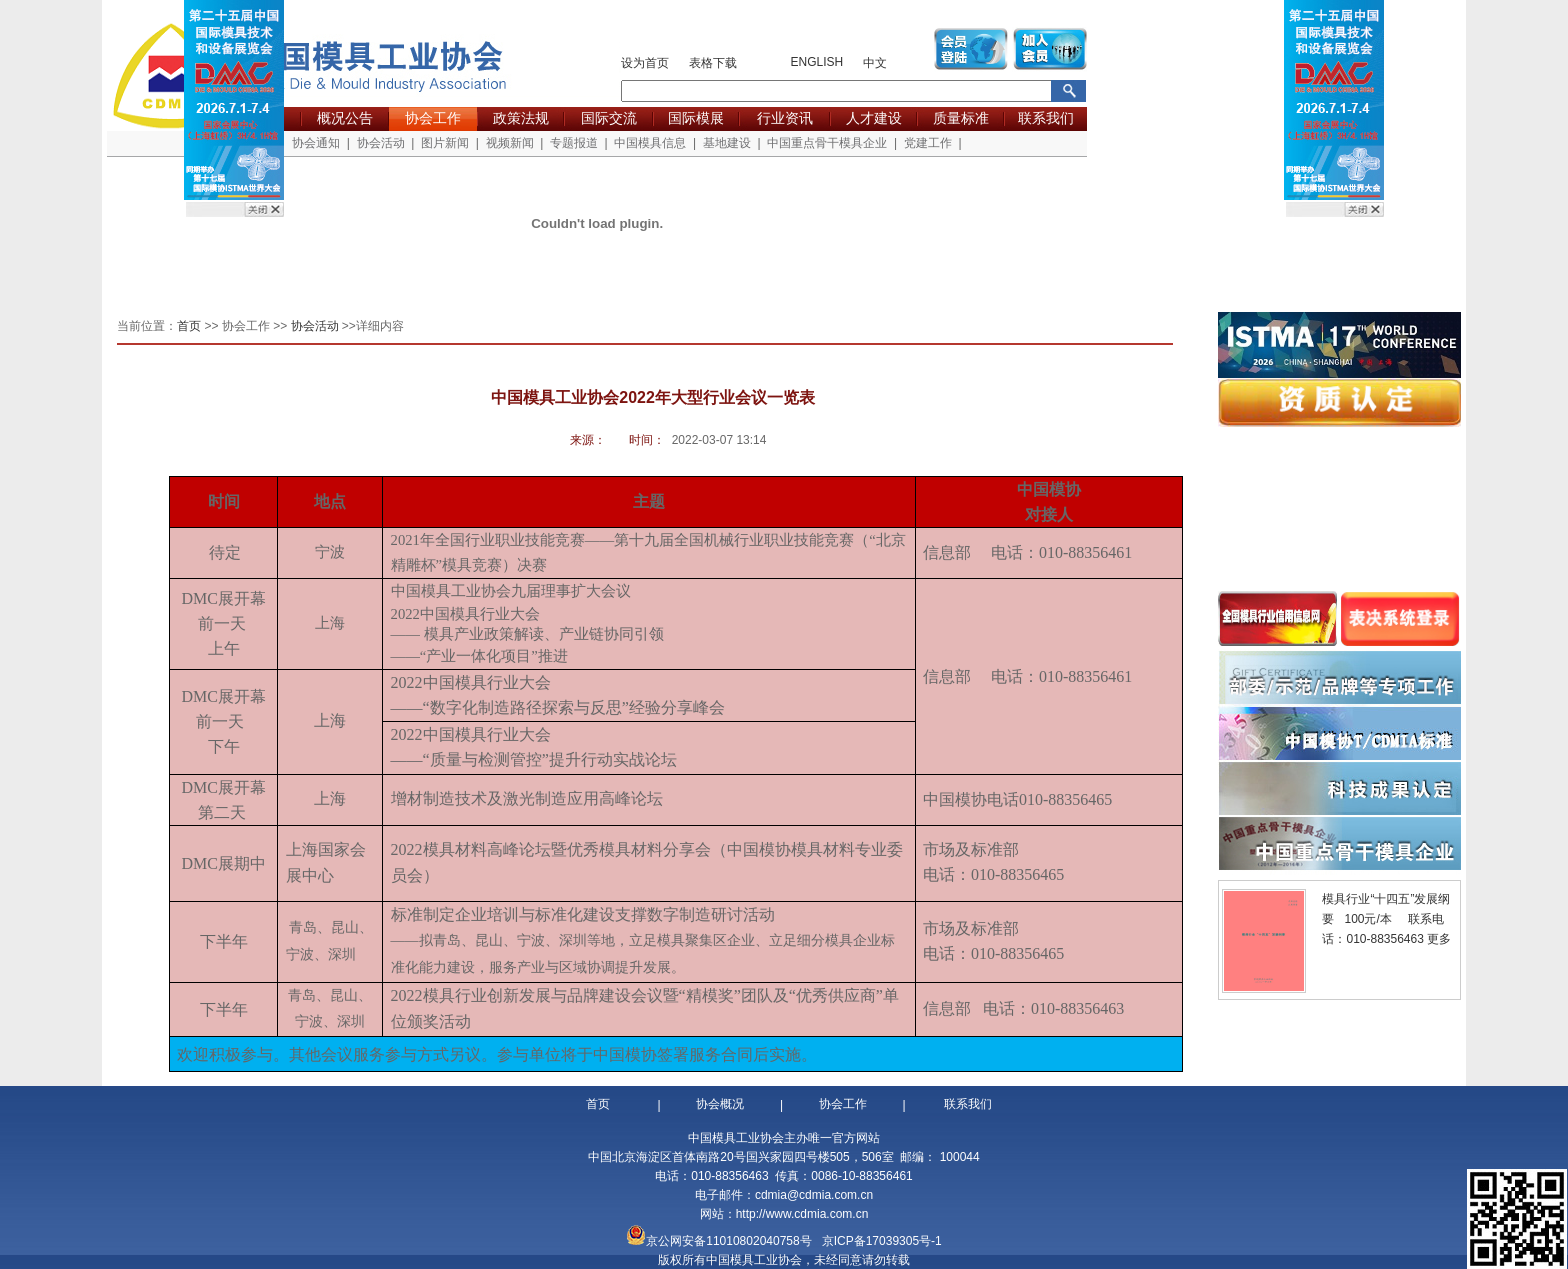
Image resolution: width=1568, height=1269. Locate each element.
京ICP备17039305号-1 (882, 1241)
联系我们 (1046, 118)
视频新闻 (510, 143)
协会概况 (720, 1104)
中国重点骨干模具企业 (827, 143)
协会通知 (316, 143)
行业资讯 (785, 118)
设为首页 (645, 63)
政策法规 (521, 118)
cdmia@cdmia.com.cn (814, 1195)
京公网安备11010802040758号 (728, 1241)
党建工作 (928, 143)
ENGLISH (817, 62)
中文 (875, 63)
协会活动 (381, 143)
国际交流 (609, 118)
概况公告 (345, 118)
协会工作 (433, 118)
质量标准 (961, 118)
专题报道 (574, 143)
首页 (190, 326)
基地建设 (727, 143)
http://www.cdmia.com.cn (802, 1214)
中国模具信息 (650, 143)
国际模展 (696, 118)
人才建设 (874, 118)
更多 (1439, 939)
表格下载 (713, 63)
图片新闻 (445, 143)
